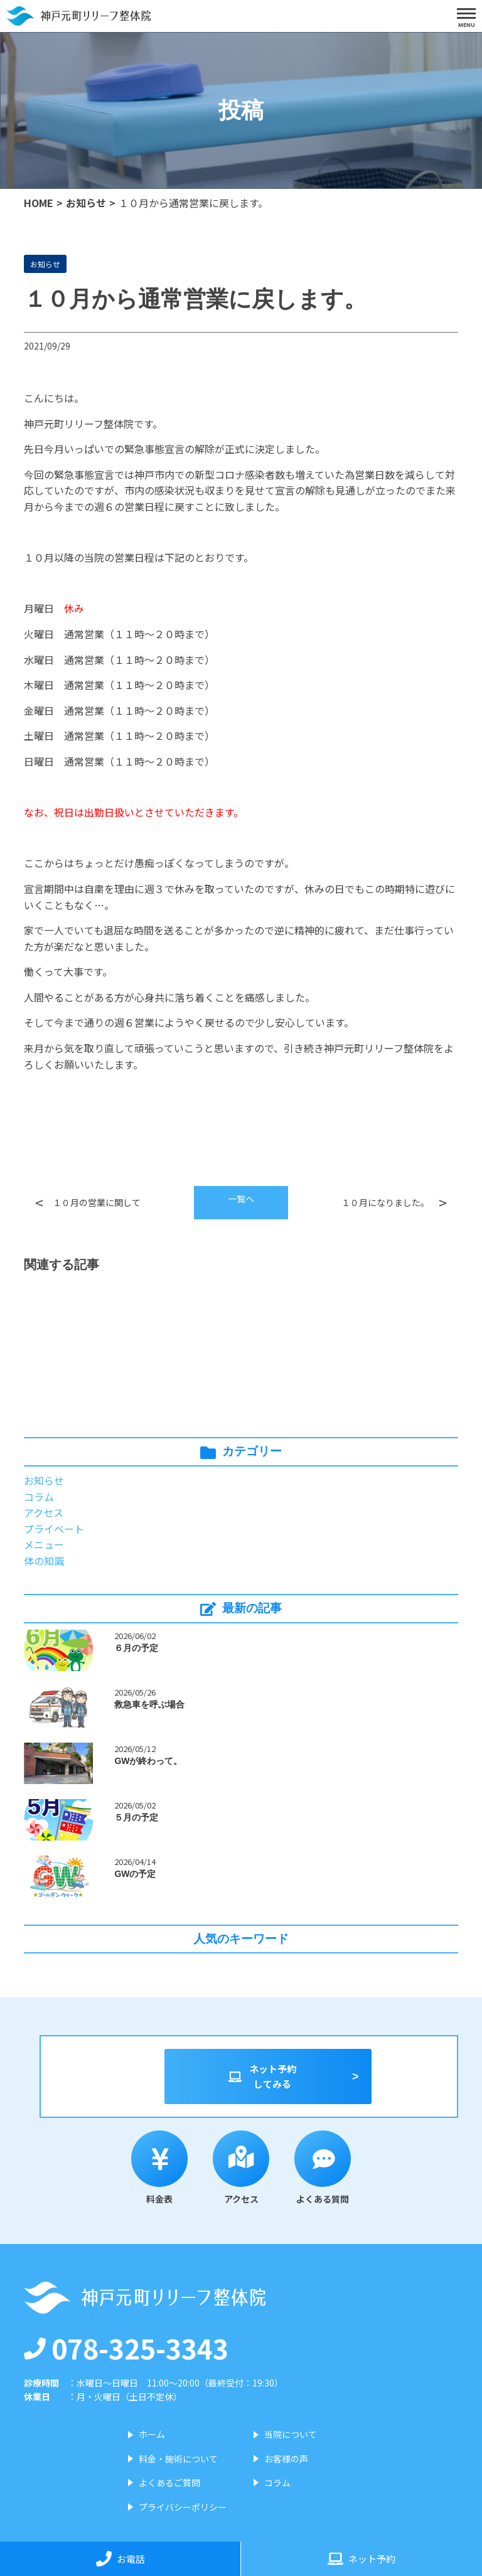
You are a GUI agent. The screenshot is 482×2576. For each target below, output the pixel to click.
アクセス (43, 1512)
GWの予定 (135, 1874)
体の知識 (44, 1560)
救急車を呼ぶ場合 (149, 1704)
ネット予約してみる (261, 2076)
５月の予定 (136, 1817)
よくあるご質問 (169, 2482)
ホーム (152, 2434)
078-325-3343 (126, 2347)
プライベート (54, 1528)
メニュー (44, 1544)
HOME (38, 202)
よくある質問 (322, 2167)
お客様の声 (286, 2458)
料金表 (159, 2167)
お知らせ (86, 202)
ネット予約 (361, 2559)
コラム (39, 1496)
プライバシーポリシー (183, 2507)
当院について (290, 2434)
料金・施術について (178, 2458)
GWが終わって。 (148, 1761)
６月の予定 (136, 1648)
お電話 (120, 2559)
